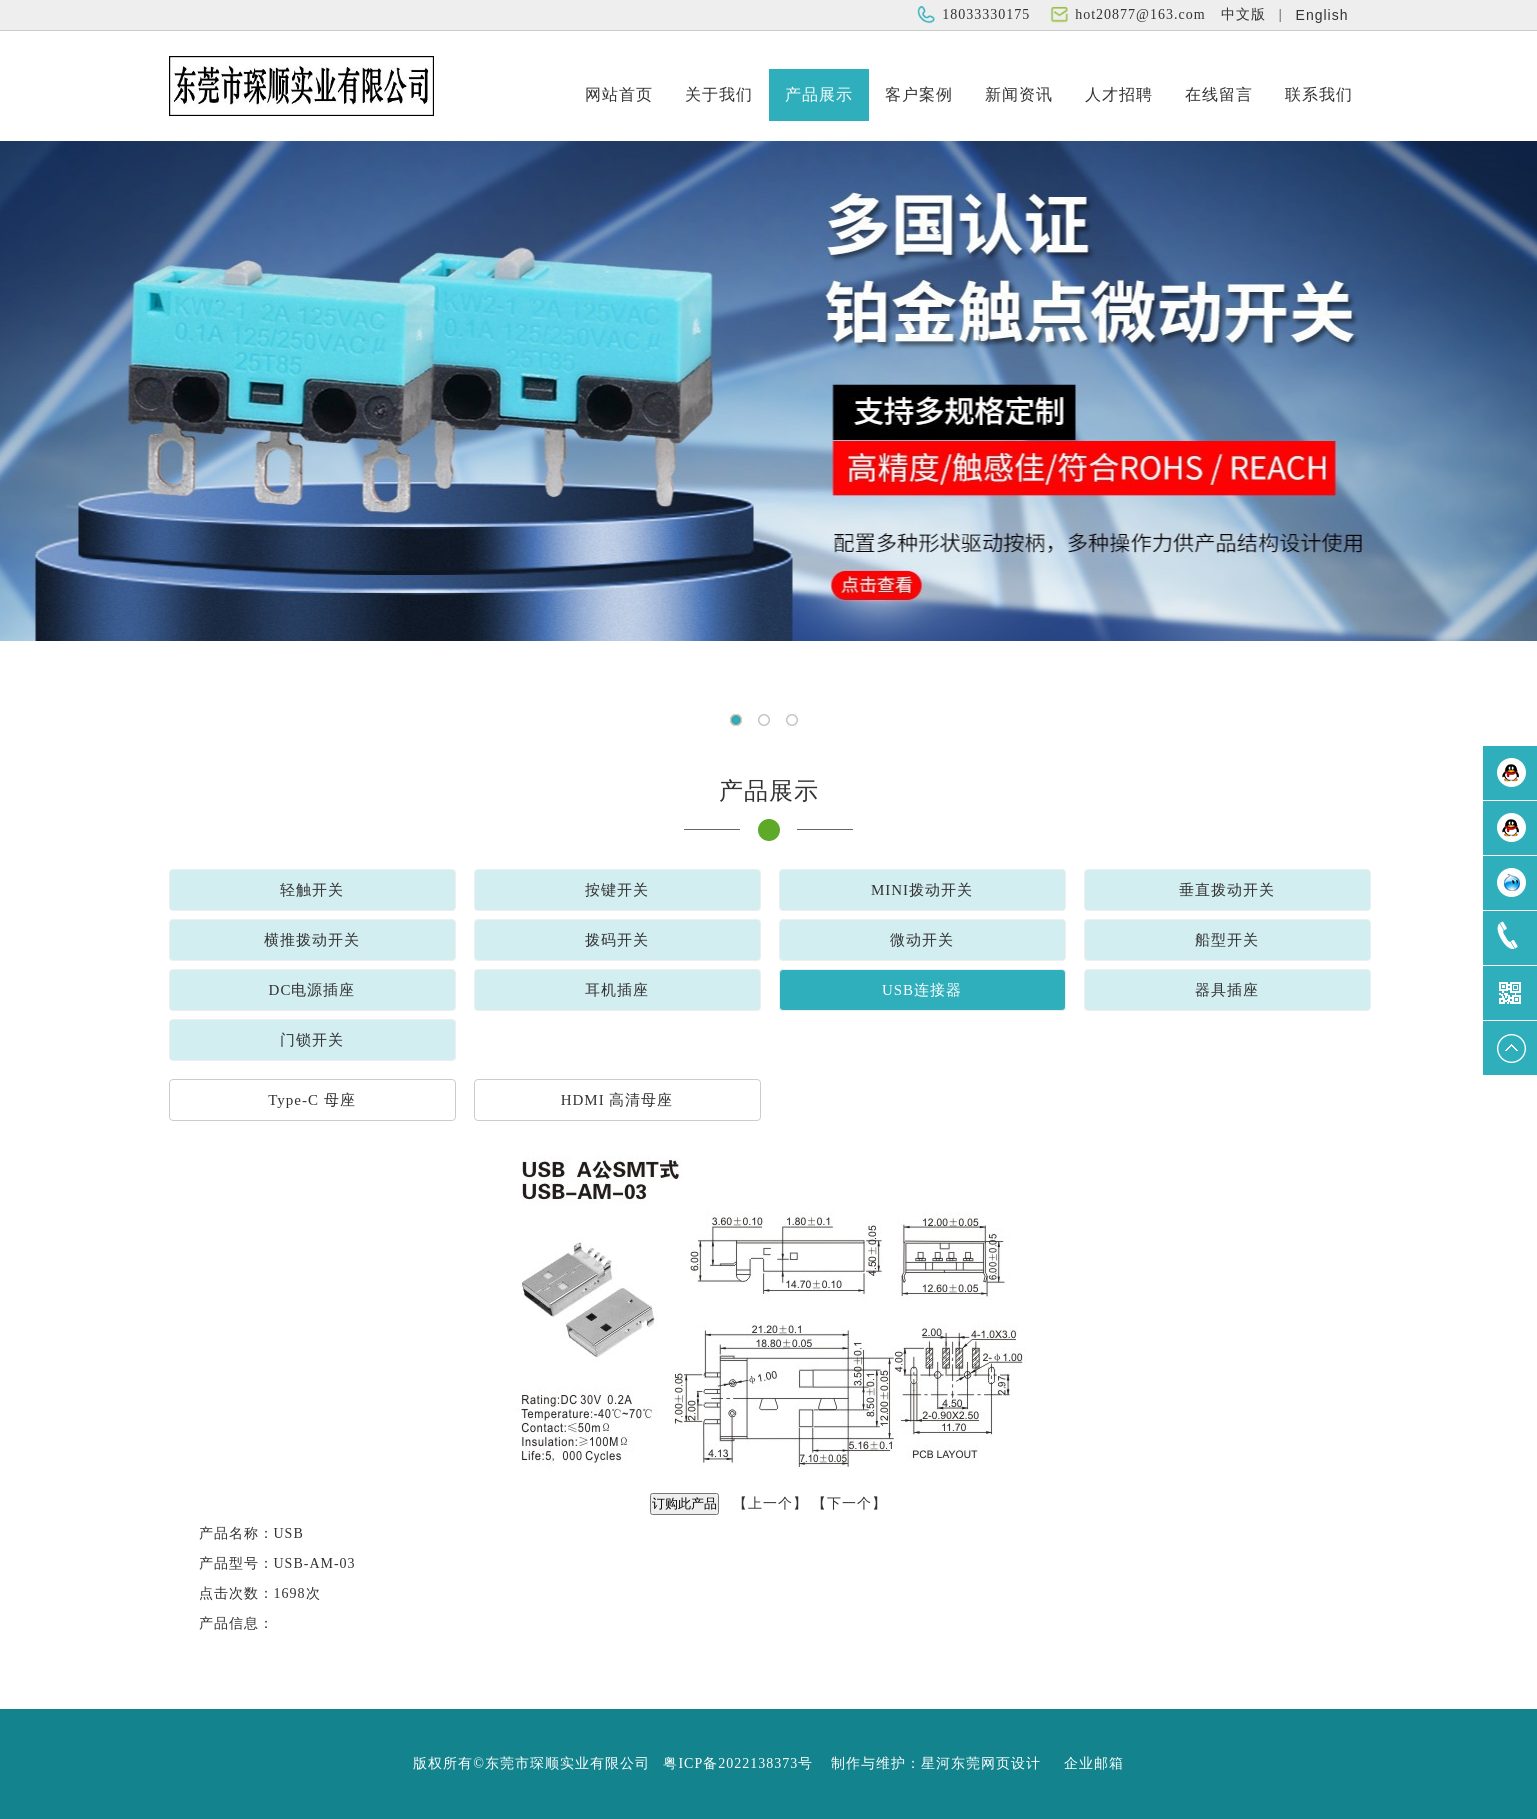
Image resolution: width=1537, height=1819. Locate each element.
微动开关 (922, 940)
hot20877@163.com (1140, 14)
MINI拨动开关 (922, 890)
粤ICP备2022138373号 (738, 1763)
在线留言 (1219, 94)
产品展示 (819, 94)
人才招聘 (1119, 94)
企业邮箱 (1094, 1763)
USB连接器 (922, 990)
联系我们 (1319, 94)
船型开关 (1227, 940)
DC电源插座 (312, 990)
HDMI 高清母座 (617, 1100)
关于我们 (719, 94)
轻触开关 (312, 890)
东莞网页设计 (996, 1763)
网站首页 (619, 94)
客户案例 (919, 94)
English (1322, 15)
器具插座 (1227, 990)
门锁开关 (312, 1040)
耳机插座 (617, 990)
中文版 (1243, 14)
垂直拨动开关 (1227, 890)
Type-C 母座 (312, 1100)
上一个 (770, 1503)
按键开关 (617, 890)
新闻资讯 (1019, 94)
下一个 (849, 1503)
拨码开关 (617, 940)
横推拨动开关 (312, 940)
